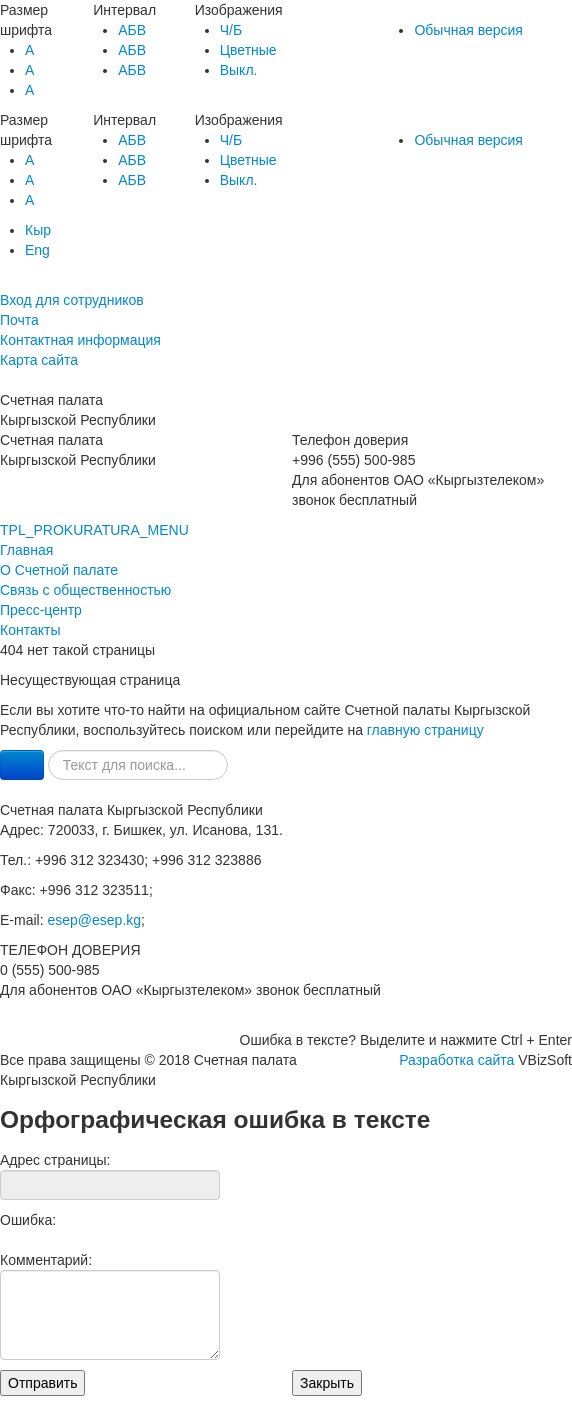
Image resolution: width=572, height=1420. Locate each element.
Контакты (30, 630)
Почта (19, 320)
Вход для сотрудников (72, 300)
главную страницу (425, 730)
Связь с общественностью (85, 590)
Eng (37, 250)
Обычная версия (468, 30)
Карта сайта (39, 360)
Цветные (248, 50)
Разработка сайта (456, 1060)
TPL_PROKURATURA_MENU (94, 530)
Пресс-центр (41, 610)
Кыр (38, 230)
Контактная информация (80, 340)
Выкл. (239, 70)
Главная (26, 550)
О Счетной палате (59, 570)
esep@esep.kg (94, 920)
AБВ (132, 30)
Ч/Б (231, 30)
